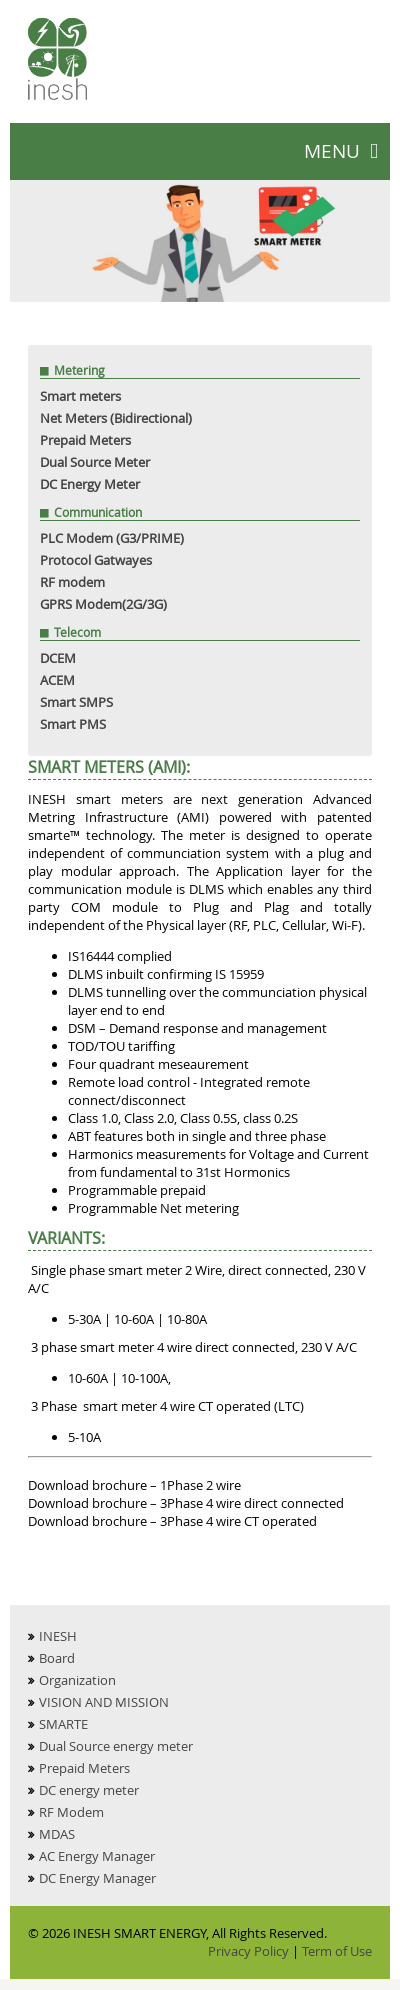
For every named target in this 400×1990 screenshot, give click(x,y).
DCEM (58, 658)
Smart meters (80, 396)
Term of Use (337, 1951)
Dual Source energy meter (116, 1746)
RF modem (72, 582)
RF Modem (71, 1812)
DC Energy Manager (97, 1878)
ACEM (57, 680)
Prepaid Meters (85, 440)
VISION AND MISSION (104, 1702)
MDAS (57, 1834)
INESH (58, 1636)
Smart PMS (73, 724)
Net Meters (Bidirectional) (116, 418)
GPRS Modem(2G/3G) (103, 604)
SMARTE (63, 1724)
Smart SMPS (76, 702)
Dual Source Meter (95, 462)
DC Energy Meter (90, 484)
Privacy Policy (248, 1951)
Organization (77, 1680)
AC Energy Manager (97, 1856)
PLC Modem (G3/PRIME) (112, 538)
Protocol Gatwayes (96, 560)
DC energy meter (89, 1790)
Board (57, 1658)
